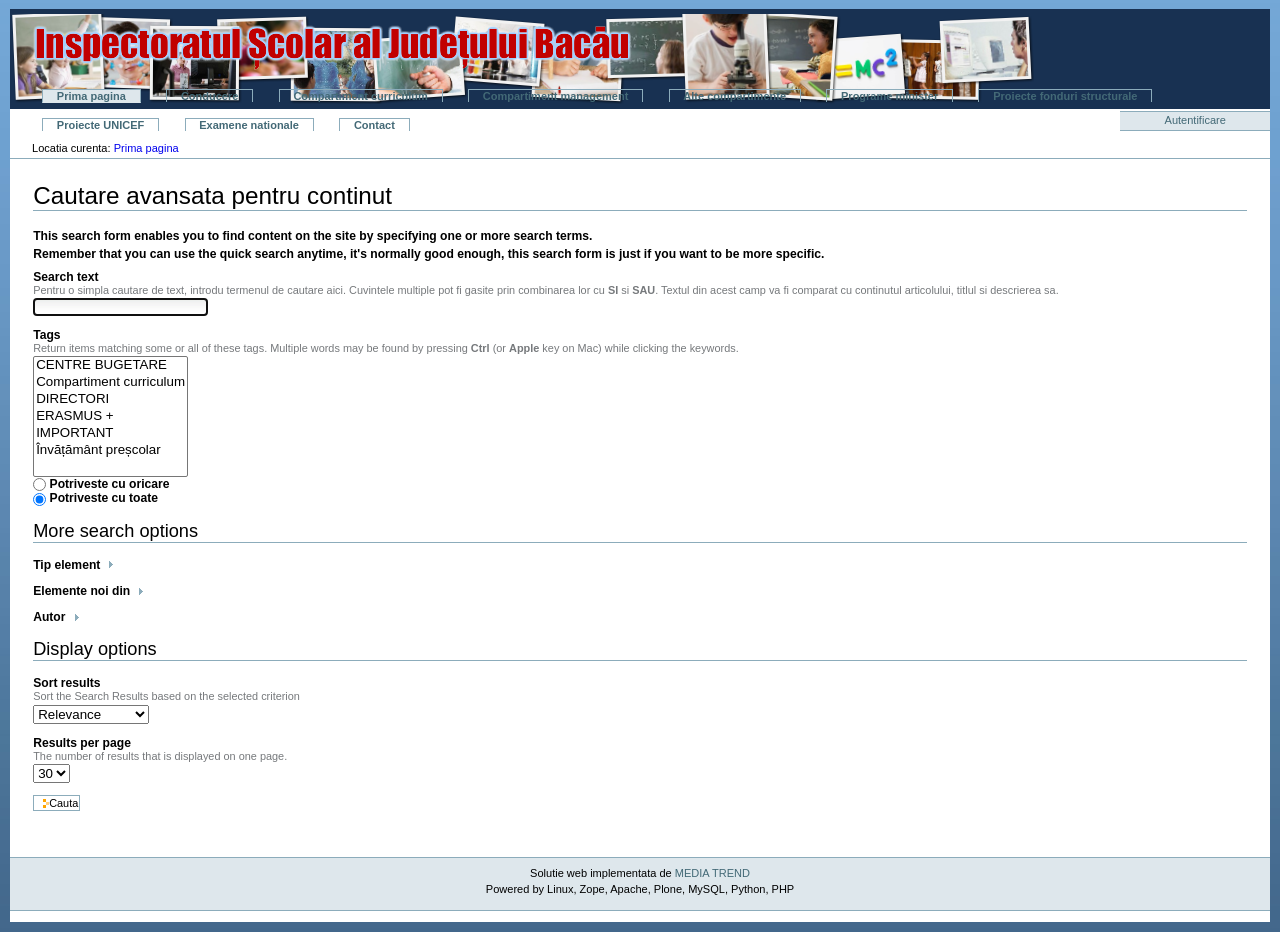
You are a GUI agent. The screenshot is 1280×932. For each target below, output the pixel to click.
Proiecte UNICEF (100, 125)
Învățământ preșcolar (110, 450)
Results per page (82, 743)
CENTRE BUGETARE (110, 365)
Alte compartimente (734, 96)
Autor (49, 617)
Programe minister (889, 96)
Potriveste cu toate (104, 498)
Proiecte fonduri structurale (1065, 96)
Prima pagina (91, 96)
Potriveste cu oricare (110, 484)
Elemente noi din (81, 591)
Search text (65, 277)
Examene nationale (249, 125)
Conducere (209, 96)
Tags (46, 335)
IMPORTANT (110, 433)
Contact (374, 125)
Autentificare (1195, 120)
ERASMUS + (110, 416)
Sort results (66, 683)
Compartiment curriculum (360, 96)
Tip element (66, 565)
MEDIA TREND (712, 873)
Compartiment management (555, 96)
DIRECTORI (110, 399)
